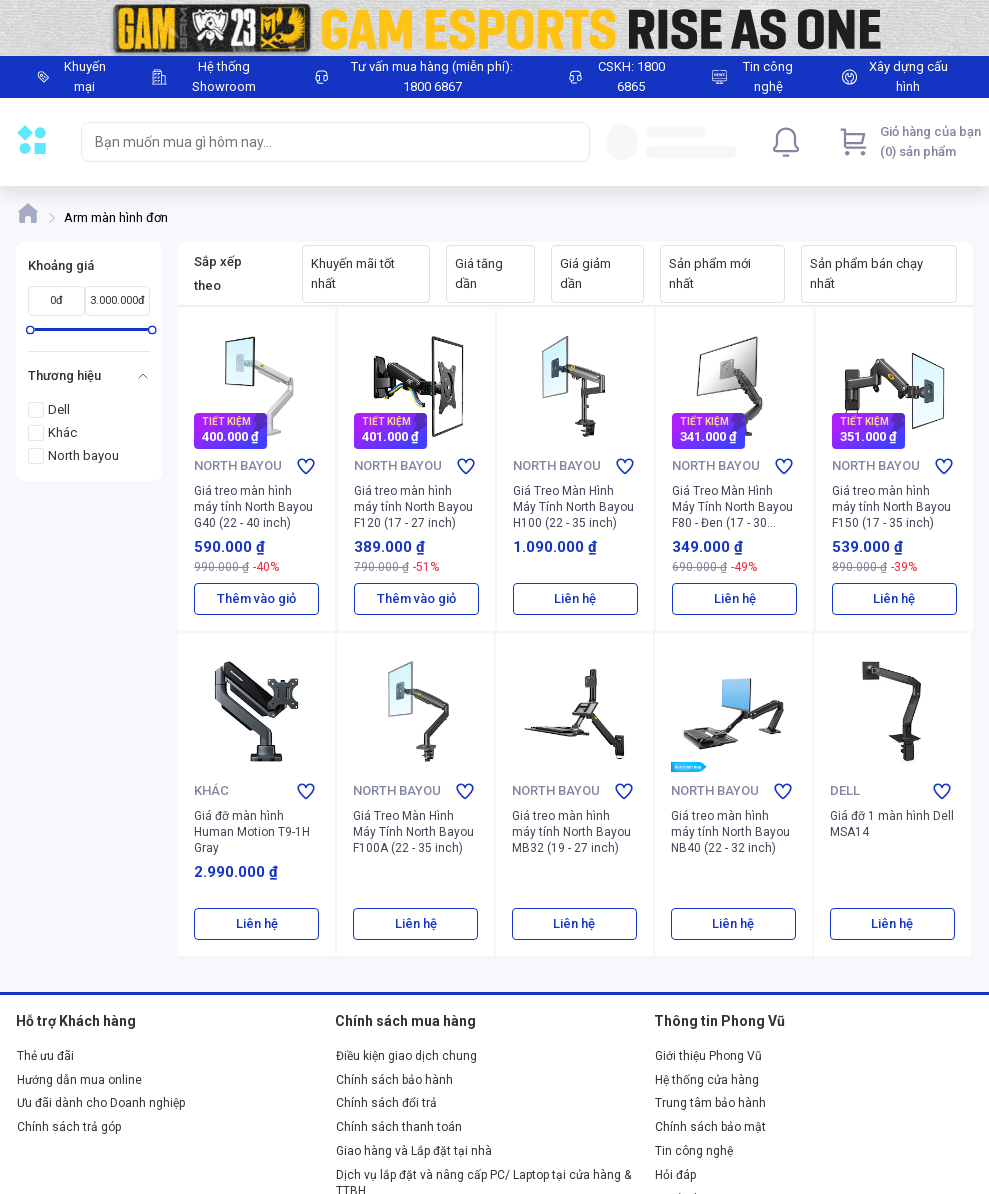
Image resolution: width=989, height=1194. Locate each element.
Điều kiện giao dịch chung (406, 1056)
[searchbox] (317, 142)
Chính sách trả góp (69, 1127)
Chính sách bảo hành (394, 1080)
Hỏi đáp (675, 1175)
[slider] (30, 329)
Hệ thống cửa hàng (707, 1080)
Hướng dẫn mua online (79, 1080)
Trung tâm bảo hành (710, 1103)
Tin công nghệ (694, 1151)
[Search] (570, 142)
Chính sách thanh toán (399, 1127)
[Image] (494, 28)
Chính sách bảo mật (710, 1127)
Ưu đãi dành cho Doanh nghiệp (101, 1103)
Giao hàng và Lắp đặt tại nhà (414, 1151)
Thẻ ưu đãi (45, 1056)
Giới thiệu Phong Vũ (708, 1056)
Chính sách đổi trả (386, 1103)
